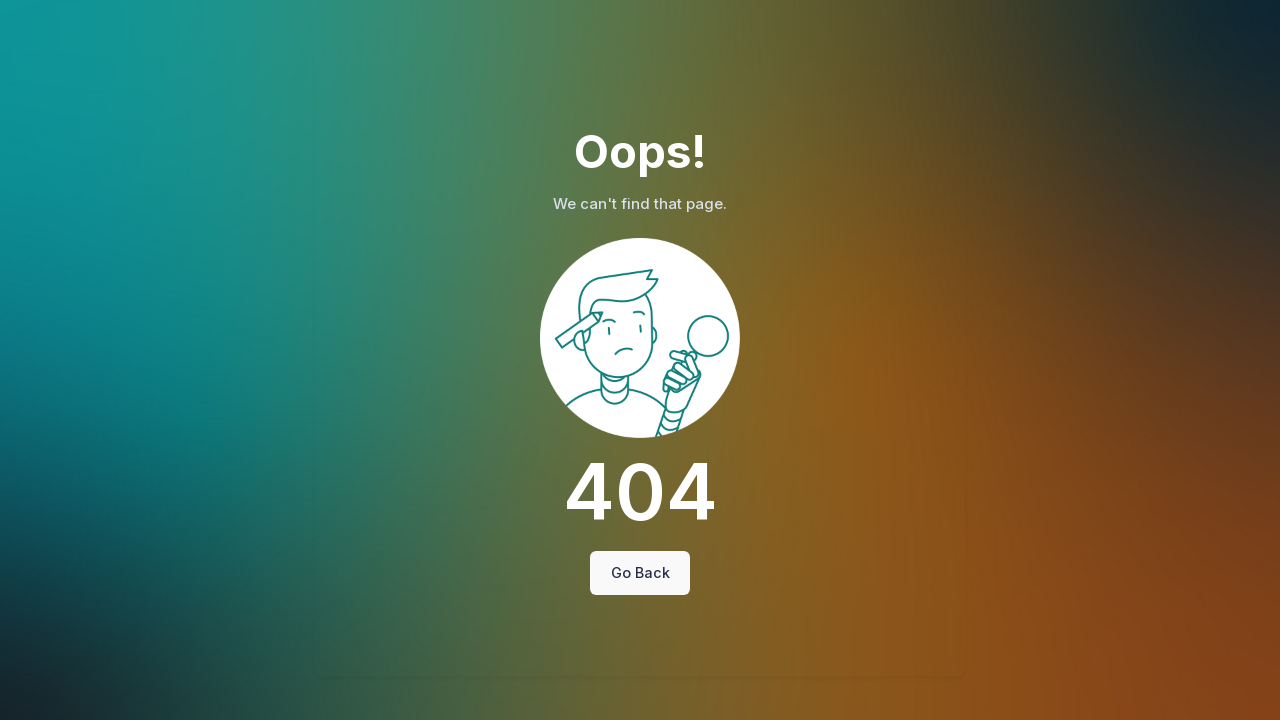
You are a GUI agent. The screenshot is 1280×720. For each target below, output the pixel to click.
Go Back (640, 572)
